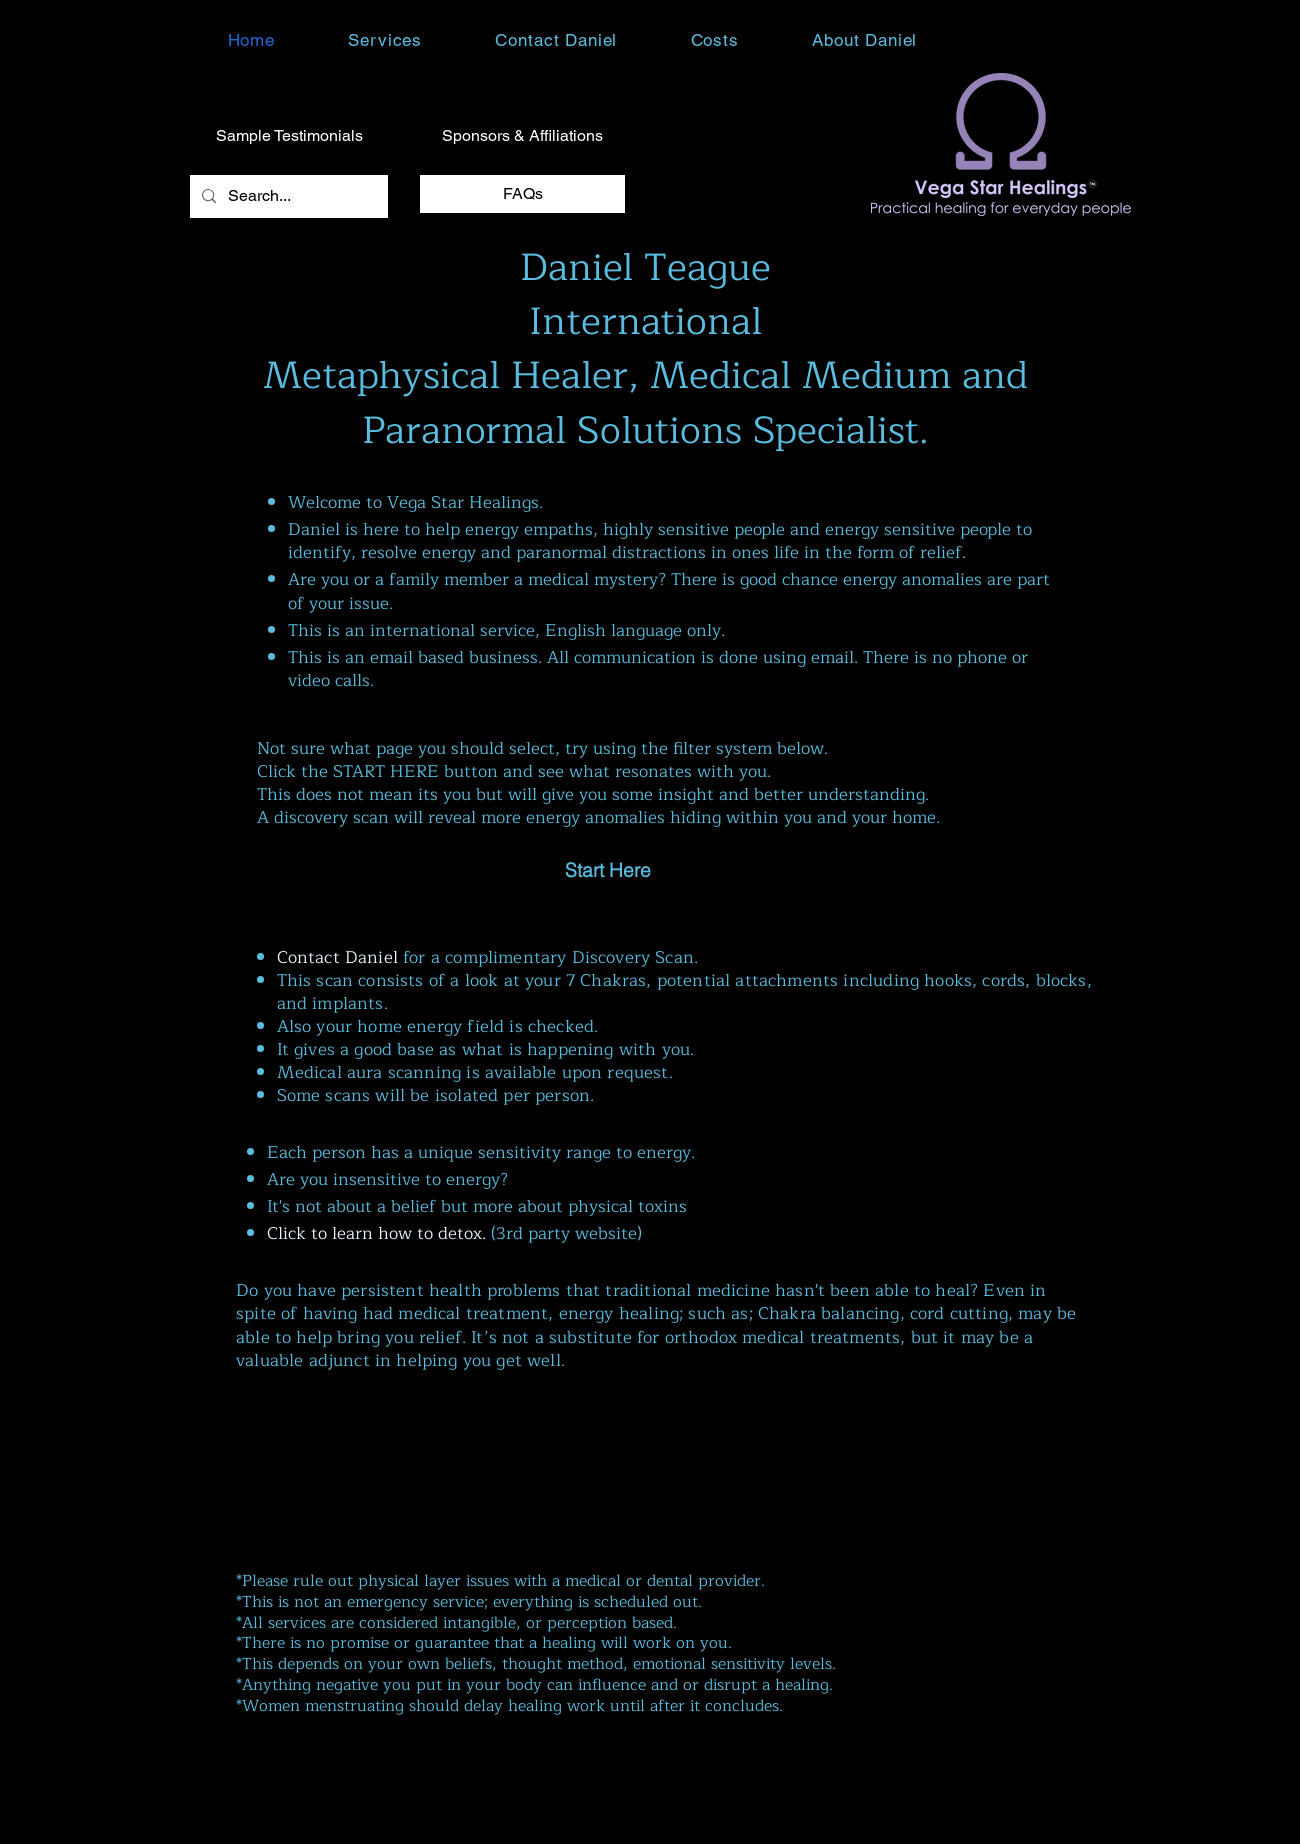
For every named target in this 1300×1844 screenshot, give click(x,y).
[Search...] (287, 196)
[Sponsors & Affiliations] (522, 136)
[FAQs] (522, 194)
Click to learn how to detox (374, 1233)
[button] (385, 40)
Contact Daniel (337, 957)
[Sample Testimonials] (289, 136)
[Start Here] (608, 870)
